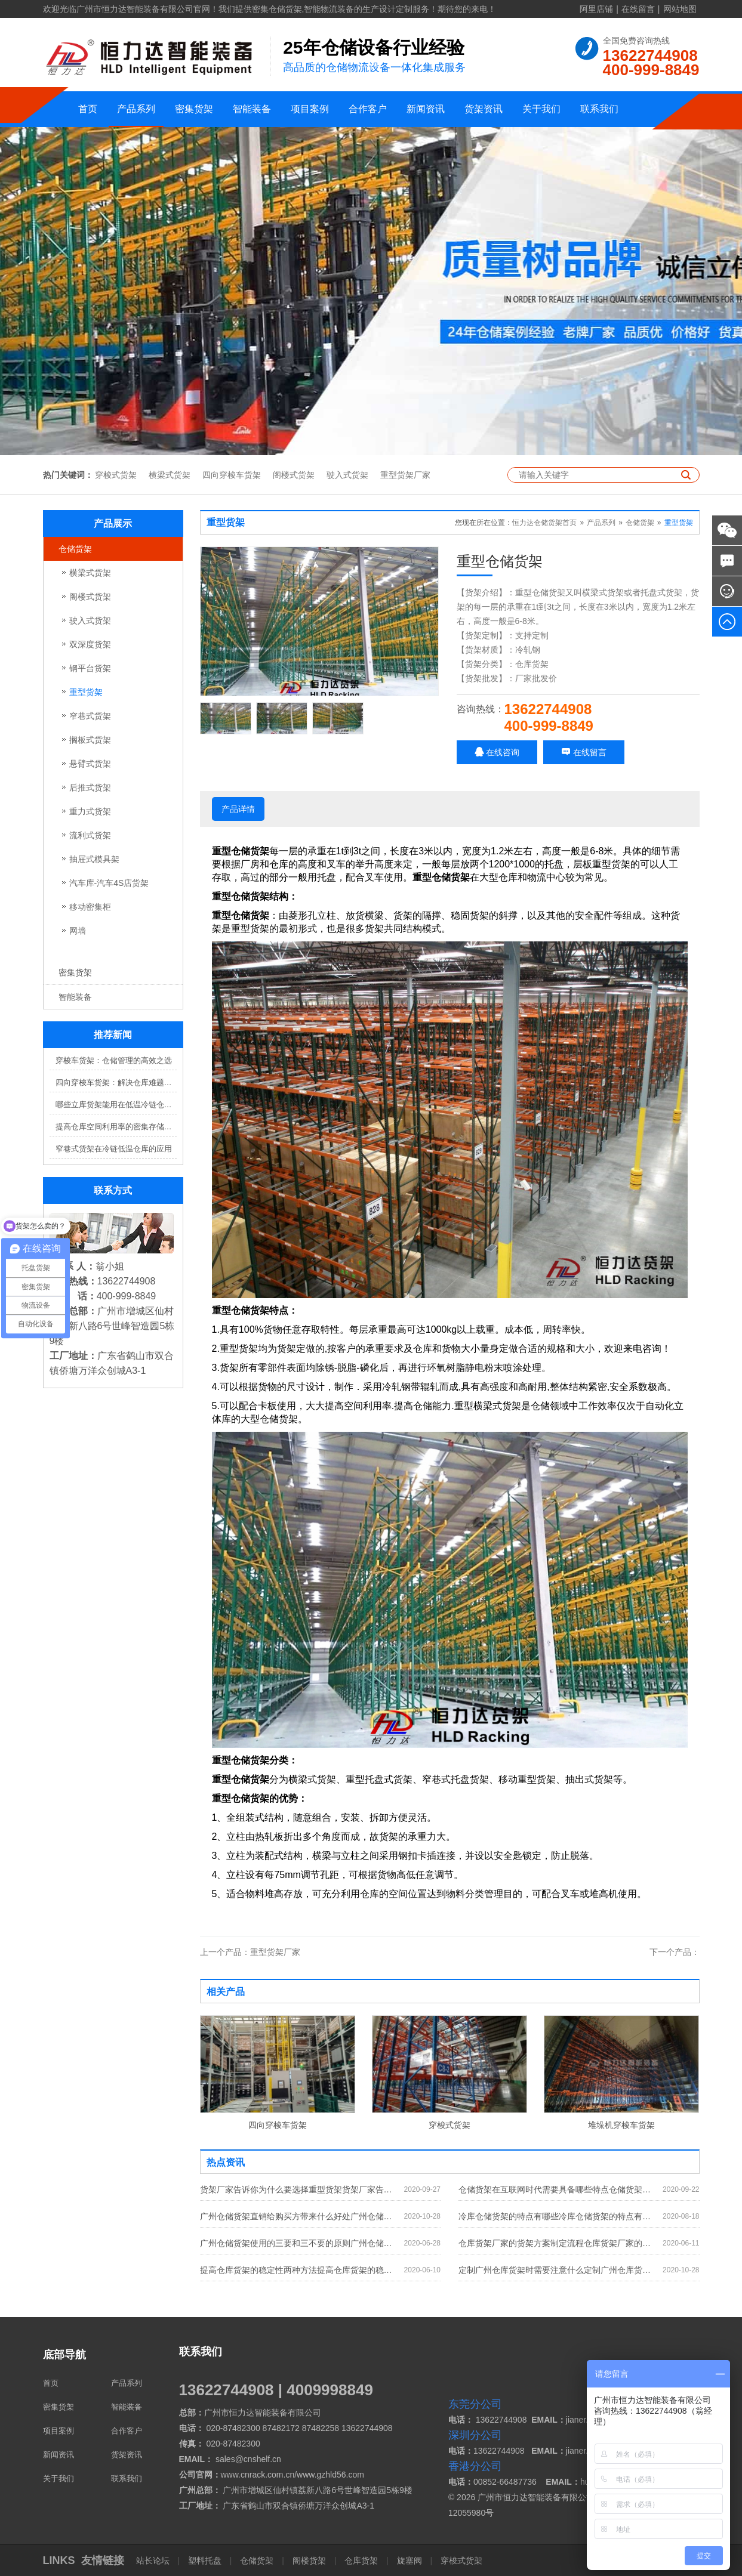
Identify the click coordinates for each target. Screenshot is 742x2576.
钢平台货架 (90, 668)
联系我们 (599, 109)
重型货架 (86, 692)
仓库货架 (361, 2560)
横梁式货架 (169, 475)
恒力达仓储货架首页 (544, 522)
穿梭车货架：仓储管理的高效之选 (114, 1060)
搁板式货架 (90, 740)
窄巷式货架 (90, 716)
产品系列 (136, 109)
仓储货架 (75, 549)
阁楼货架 (309, 2560)
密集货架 (194, 109)
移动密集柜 (90, 907)
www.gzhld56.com (330, 2474)
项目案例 (310, 109)
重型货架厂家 (405, 475)
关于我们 (541, 109)
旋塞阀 (409, 2560)
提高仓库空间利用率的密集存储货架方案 (116, 1126)
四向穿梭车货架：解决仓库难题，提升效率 (116, 1082)
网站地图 (680, 9)
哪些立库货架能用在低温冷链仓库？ (116, 1104)
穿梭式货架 (116, 475)
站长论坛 (154, 2560)
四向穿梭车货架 (231, 475)
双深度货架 (90, 644)
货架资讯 (483, 109)
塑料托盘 (205, 2560)
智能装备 (252, 109)
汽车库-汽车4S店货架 (109, 883)
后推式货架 (90, 787)
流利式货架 (90, 835)
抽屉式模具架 (94, 859)
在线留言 (638, 9)
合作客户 (368, 109)
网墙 (77, 930)
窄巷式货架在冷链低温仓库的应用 (114, 1148)
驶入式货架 (347, 475)
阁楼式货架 (294, 475)
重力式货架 (90, 811)
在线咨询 (497, 752)
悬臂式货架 (90, 763)
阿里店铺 (596, 9)
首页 (87, 109)
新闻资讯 (426, 109)
